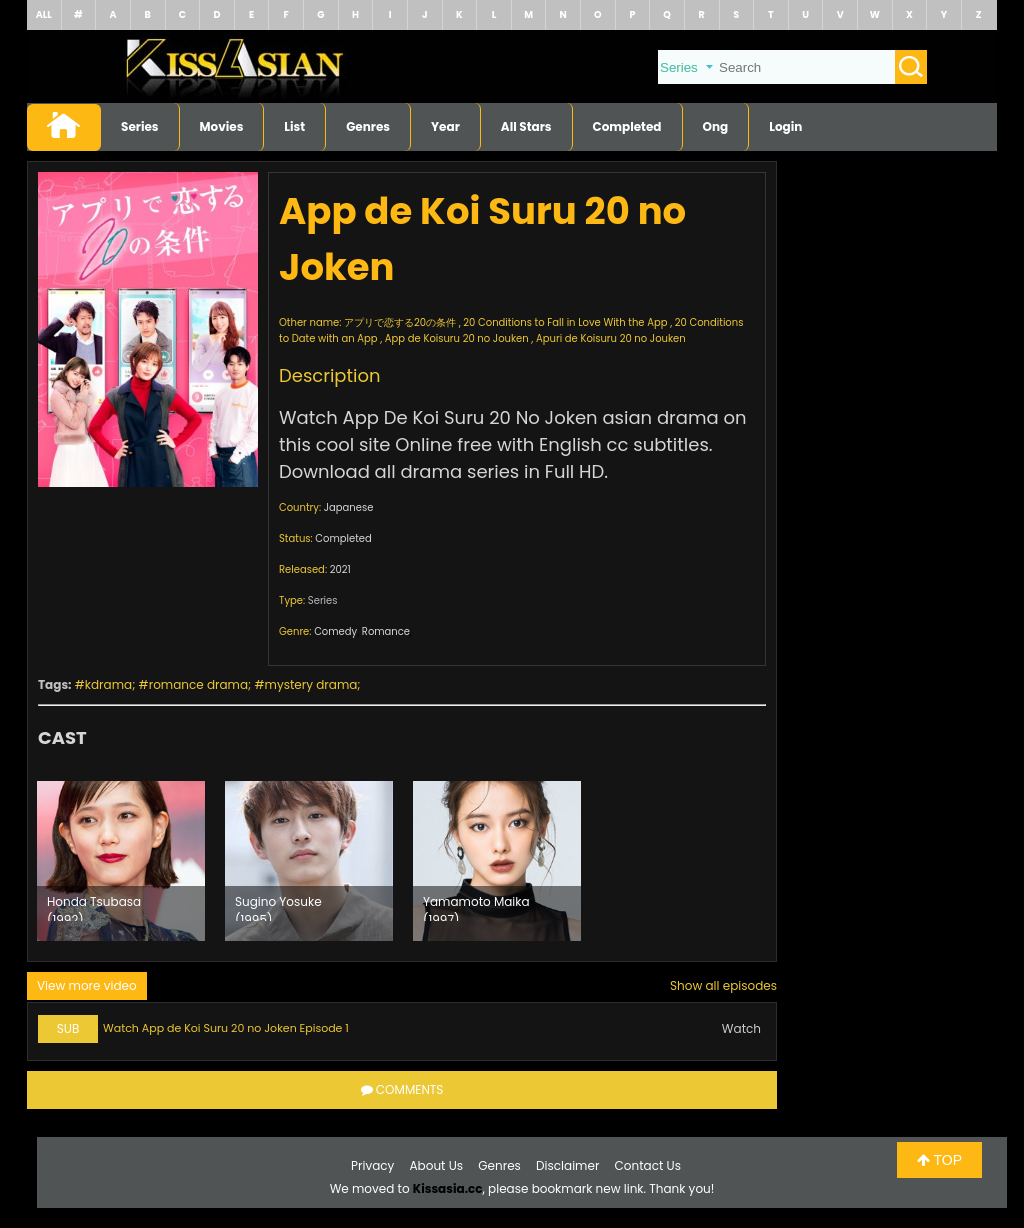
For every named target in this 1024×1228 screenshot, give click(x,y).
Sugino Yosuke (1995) (278, 907)
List (294, 126)
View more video (87, 985)
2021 (340, 569)
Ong (716, 126)
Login (785, 126)
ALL (44, 14)
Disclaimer (567, 1165)
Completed (627, 126)
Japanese (349, 507)
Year (445, 126)
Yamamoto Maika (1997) (476, 907)
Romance (386, 631)
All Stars (526, 126)
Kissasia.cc (448, 1188)
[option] (121, 861)
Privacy (372, 1165)
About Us (437, 1165)
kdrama (108, 684)
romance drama (198, 684)
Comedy (335, 631)
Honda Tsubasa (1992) (94, 907)
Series (140, 126)
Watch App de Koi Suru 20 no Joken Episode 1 (226, 1028)
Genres (368, 126)
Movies (222, 126)
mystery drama (311, 684)
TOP (939, 1160)
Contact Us (648, 1165)
